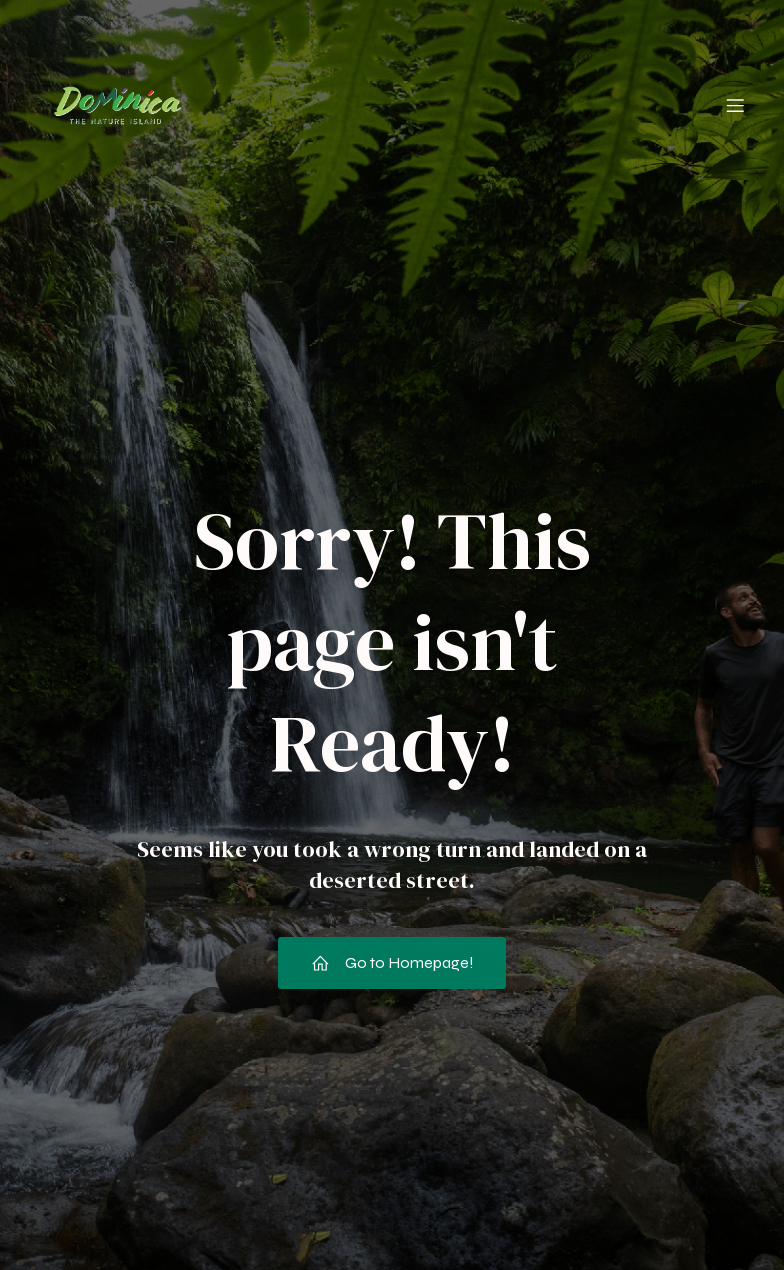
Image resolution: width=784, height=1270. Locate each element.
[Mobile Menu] (735, 105)
